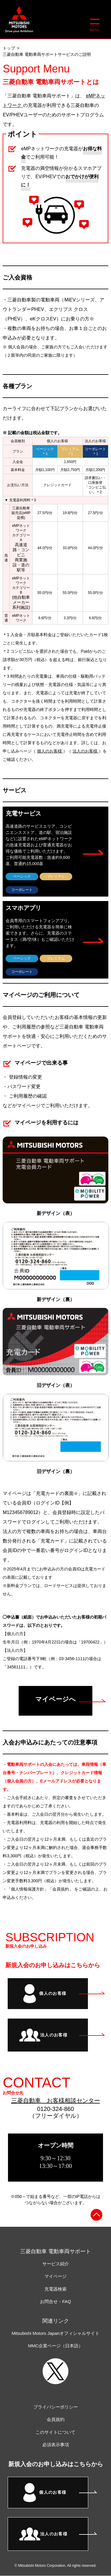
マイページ (55, 2276)
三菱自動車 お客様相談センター (55, 2100)
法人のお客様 (86, 751)
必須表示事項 (55, 2444)
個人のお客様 (50, 751)
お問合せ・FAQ (55, 2301)
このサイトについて (55, 2432)
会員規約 (56, 2419)
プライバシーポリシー (55, 2406)
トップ (9, 48)
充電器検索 (55, 2288)
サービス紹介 (55, 2263)
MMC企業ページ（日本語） (55, 2345)
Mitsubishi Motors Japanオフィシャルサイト (55, 2333)
